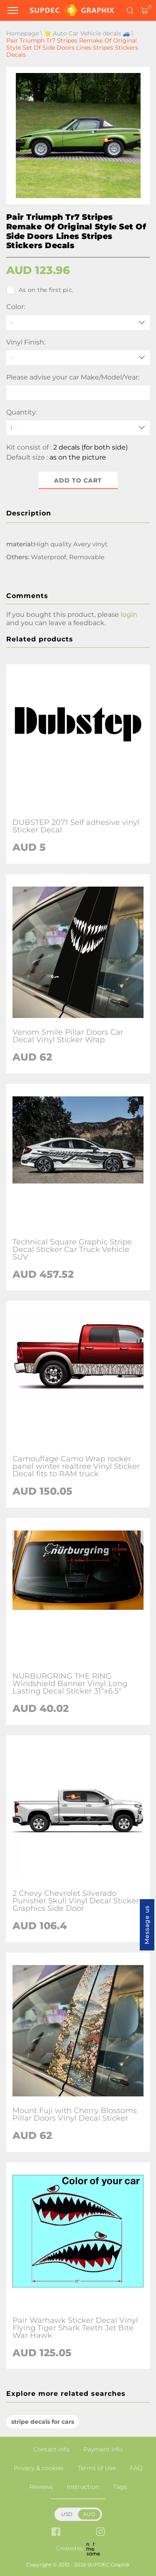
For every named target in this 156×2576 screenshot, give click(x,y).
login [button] (129, 614)
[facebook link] (56, 2532)
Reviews (41, 2487)
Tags (120, 2487)
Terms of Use (97, 2468)
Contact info (51, 2449)
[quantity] (78, 427)
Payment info (103, 2449)
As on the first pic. (39, 289)
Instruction (83, 2487)
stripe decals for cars (42, 2421)
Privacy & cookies (39, 2468)
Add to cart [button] (78, 480)
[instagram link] (100, 2532)
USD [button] (66, 2514)
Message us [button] (147, 1924)
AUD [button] (89, 2514)
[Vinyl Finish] (78, 357)
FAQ (136, 2468)
